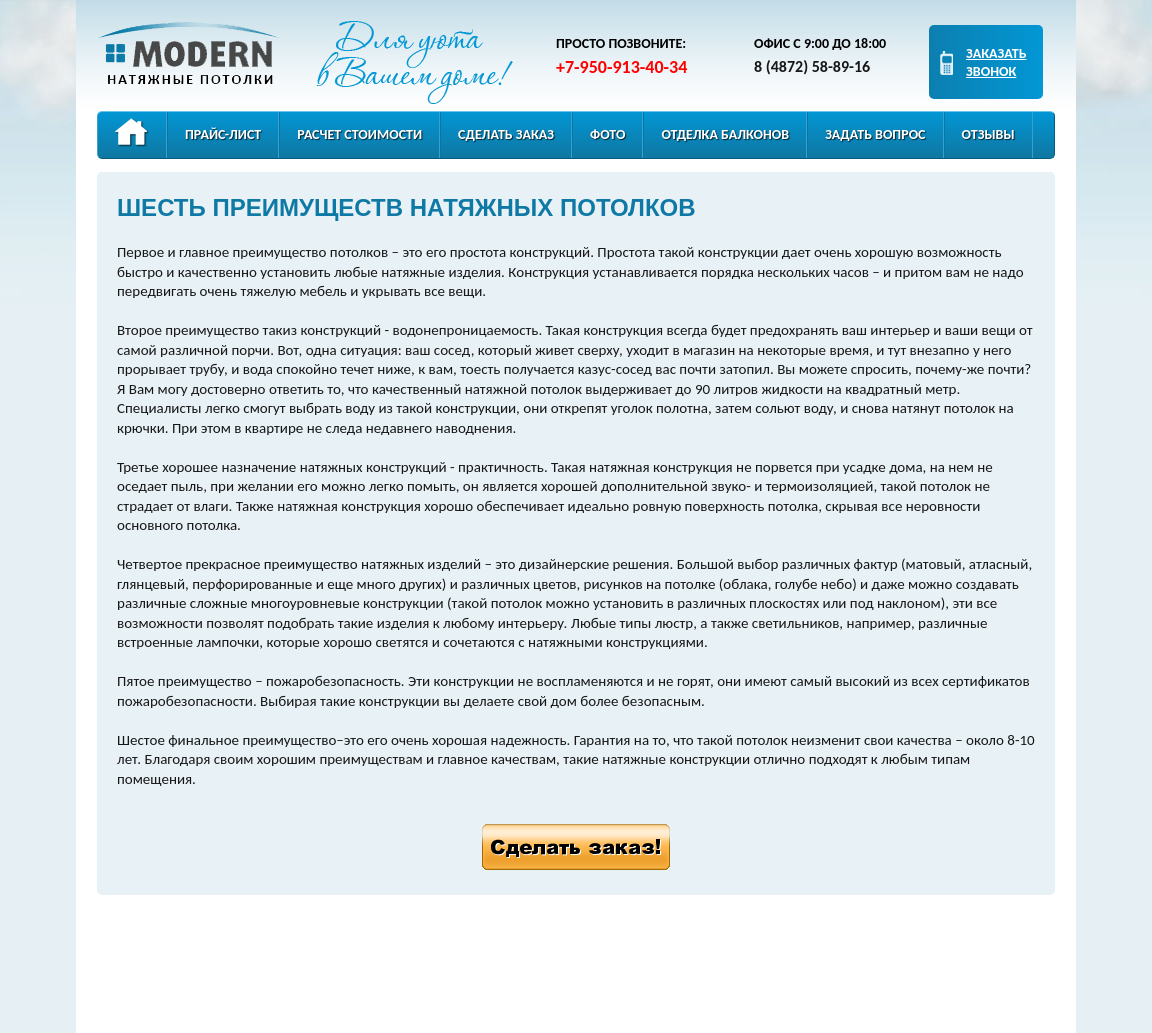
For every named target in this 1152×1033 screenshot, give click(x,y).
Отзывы (988, 134)
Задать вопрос (875, 134)
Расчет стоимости (359, 134)
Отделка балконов (725, 134)
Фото (607, 134)
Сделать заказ (506, 134)
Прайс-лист (223, 134)
